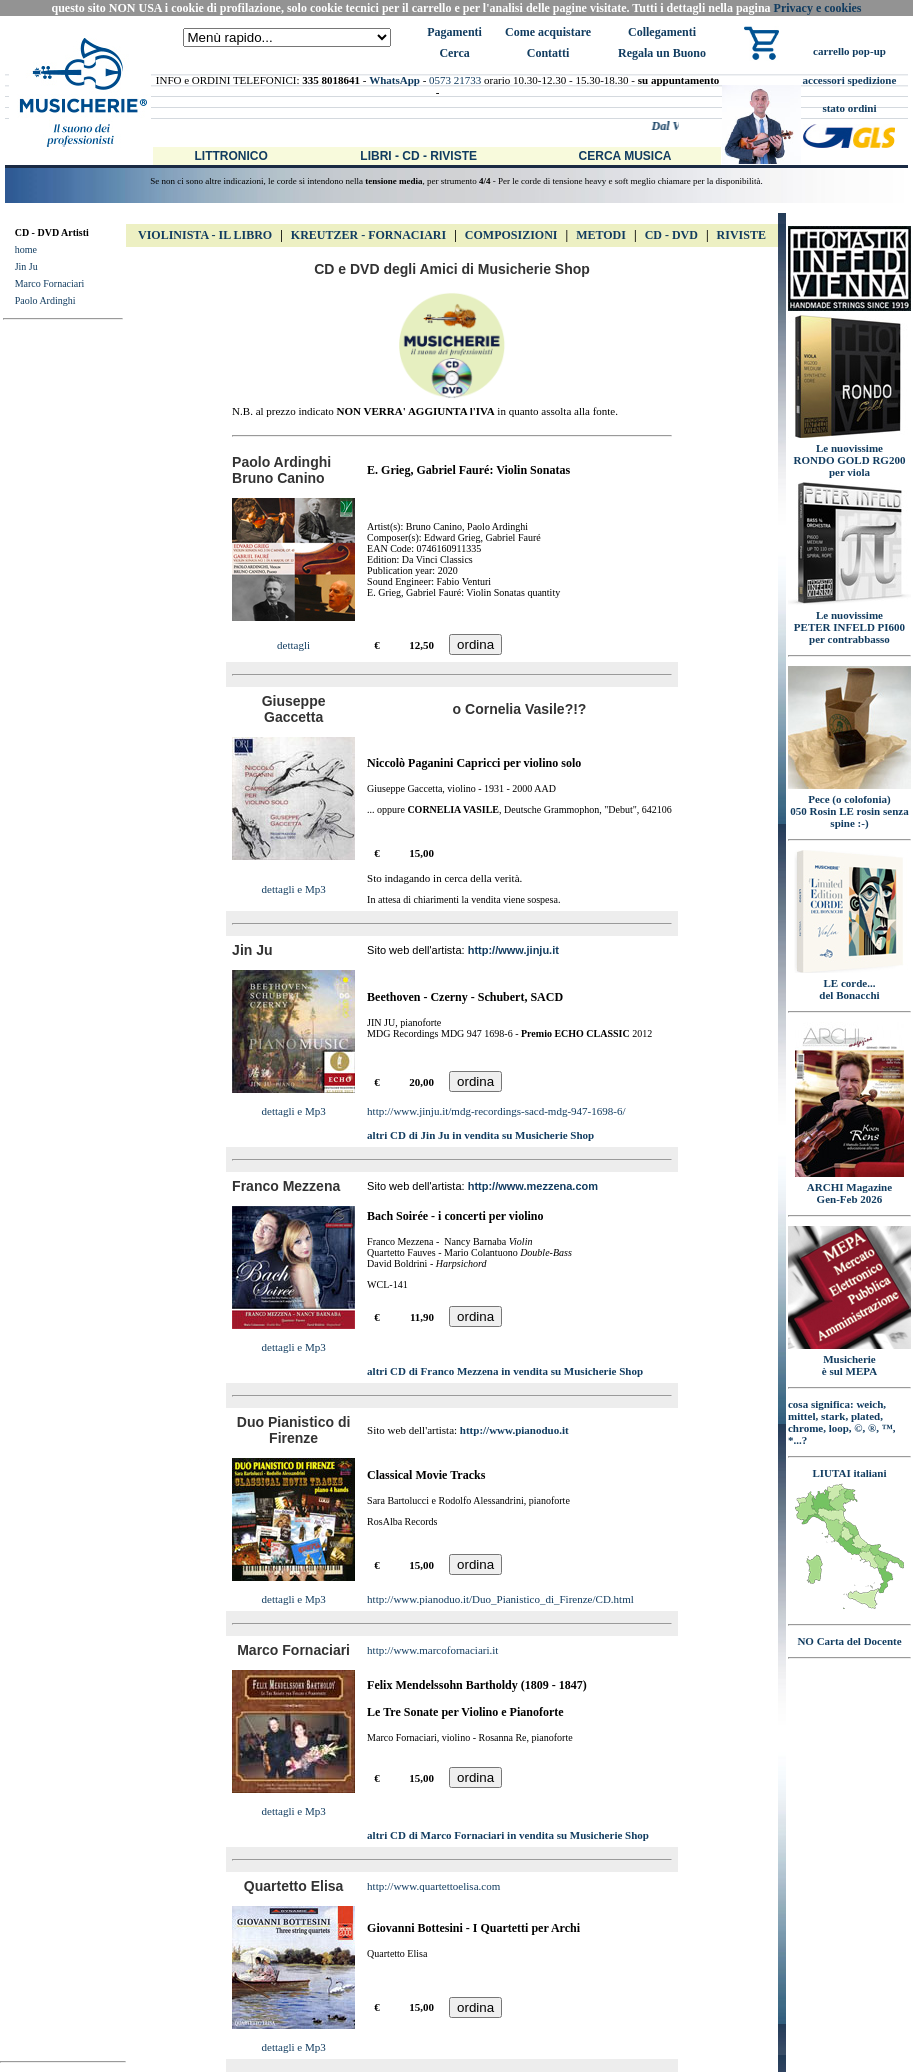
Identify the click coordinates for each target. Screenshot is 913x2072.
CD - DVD (671, 235)
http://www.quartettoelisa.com (433, 1886)
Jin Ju (26, 266)
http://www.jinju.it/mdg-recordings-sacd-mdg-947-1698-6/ (496, 1111)
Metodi (601, 235)
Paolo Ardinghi (45, 300)
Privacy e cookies (818, 8)
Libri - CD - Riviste (418, 156)
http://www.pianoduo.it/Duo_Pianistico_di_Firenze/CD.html (500, 1599)
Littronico (231, 156)
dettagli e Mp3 (294, 889)
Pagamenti (454, 32)
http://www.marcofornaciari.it (432, 1650)
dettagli (293, 645)
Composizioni (511, 235)
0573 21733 (455, 80)
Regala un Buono (662, 53)
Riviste (741, 235)
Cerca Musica (625, 156)
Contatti (548, 53)
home (26, 249)
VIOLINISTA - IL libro (205, 235)
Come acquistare (548, 32)
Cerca (454, 53)
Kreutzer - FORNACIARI (368, 235)
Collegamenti (662, 32)
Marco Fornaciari (50, 283)
